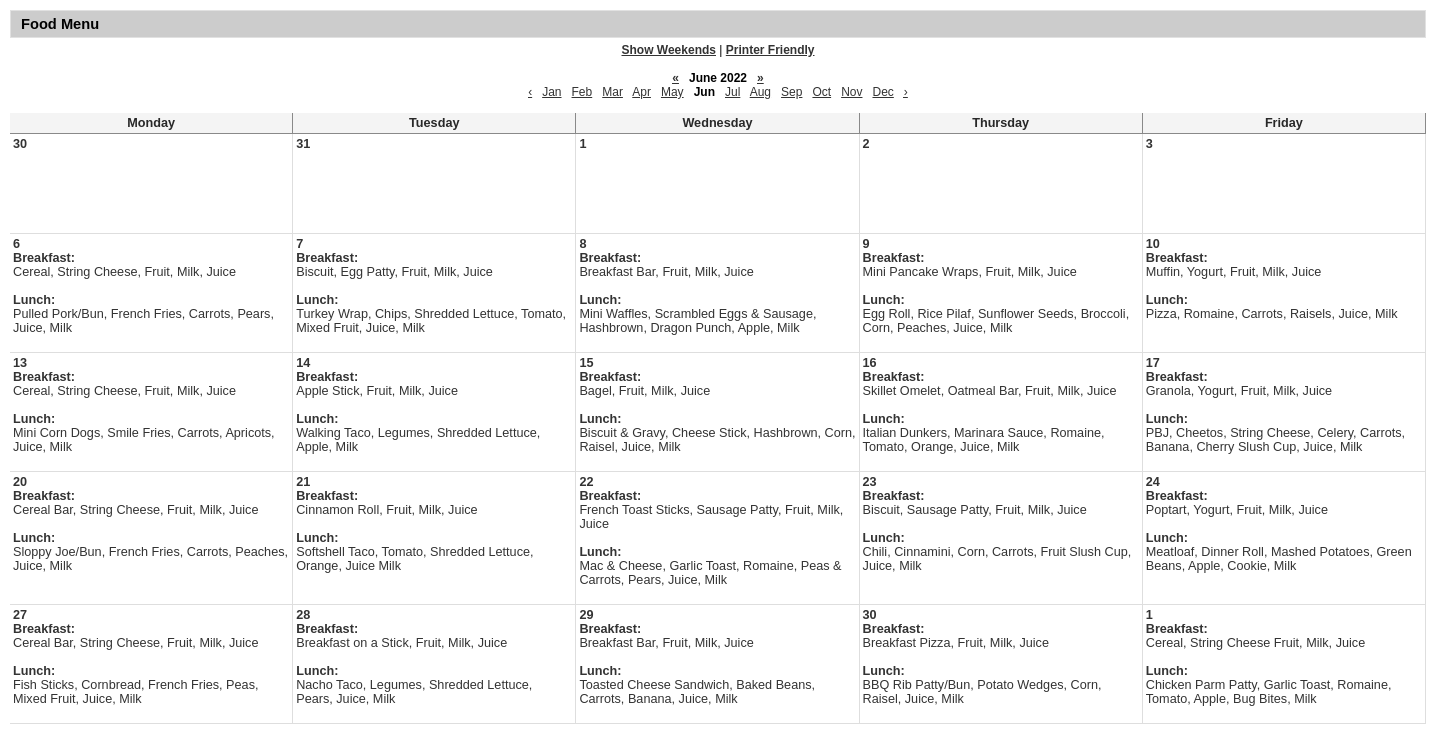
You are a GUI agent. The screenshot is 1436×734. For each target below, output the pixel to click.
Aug (760, 92)
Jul (732, 92)
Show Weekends (669, 50)
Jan (551, 92)
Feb (582, 92)
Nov (851, 92)
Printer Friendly (770, 50)
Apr (641, 92)
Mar (612, 92)
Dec (882, 92)
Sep (791, 92)
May (672, 92)
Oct (821, 92)
